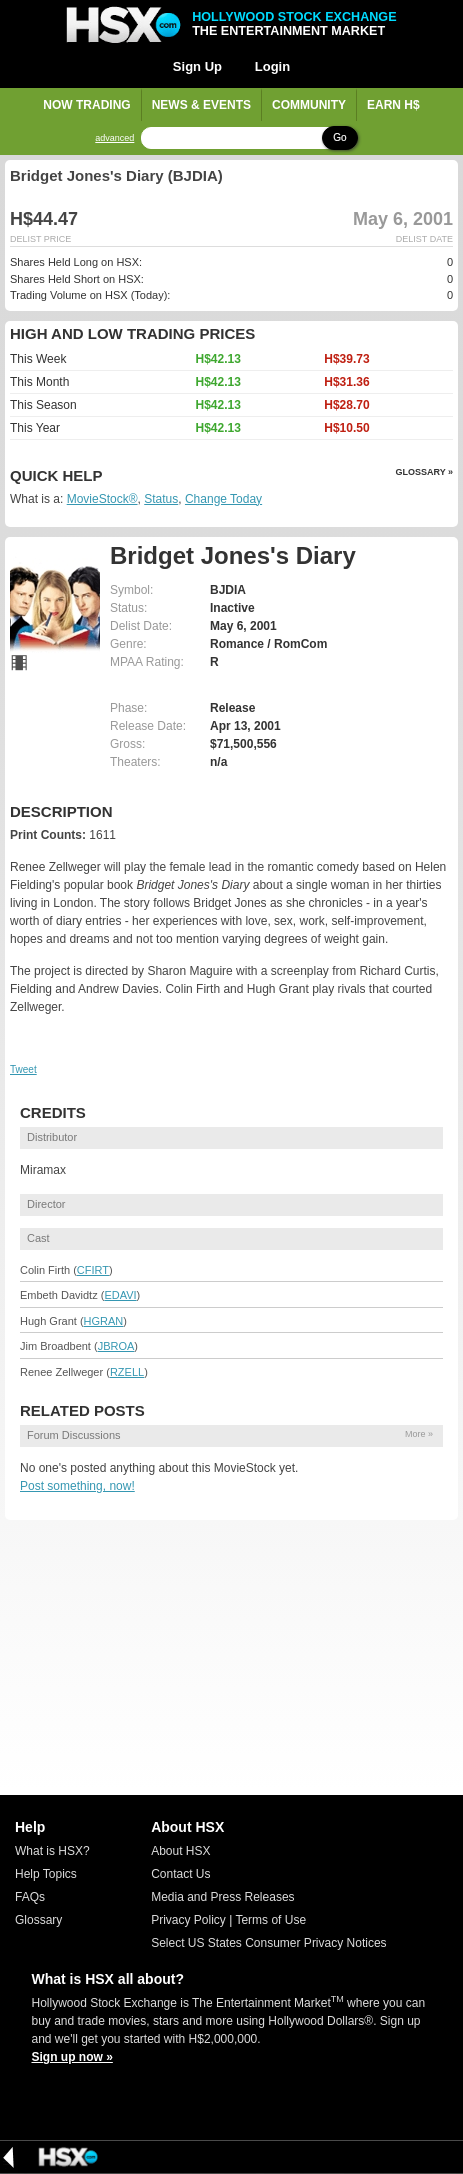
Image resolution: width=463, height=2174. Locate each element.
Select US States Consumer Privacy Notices (268, 1943)
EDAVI (120, 1295)
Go (339, 137)
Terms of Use (270, 1920)
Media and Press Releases (222, 1897)
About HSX (180, 1851)
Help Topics (46, 1874)
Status (161, 499)
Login (272, 66)
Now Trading (86, 105)
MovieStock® (102, 499)
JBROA (116, 1346)
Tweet (23, 1069)
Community (309, 105)
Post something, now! (77, 1486)
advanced (114, 138)
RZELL (127, 1372)
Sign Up (197, 66)
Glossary (38, 1920)
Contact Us (180, 1874)
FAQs (30, 1897)
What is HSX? (52, 1851)
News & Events (201, 105)
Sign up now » (72, 2057)
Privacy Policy (188, 1920)
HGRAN (104, 1321)
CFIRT (93, 1270)
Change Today (223, 499)
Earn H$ (393, 105)
